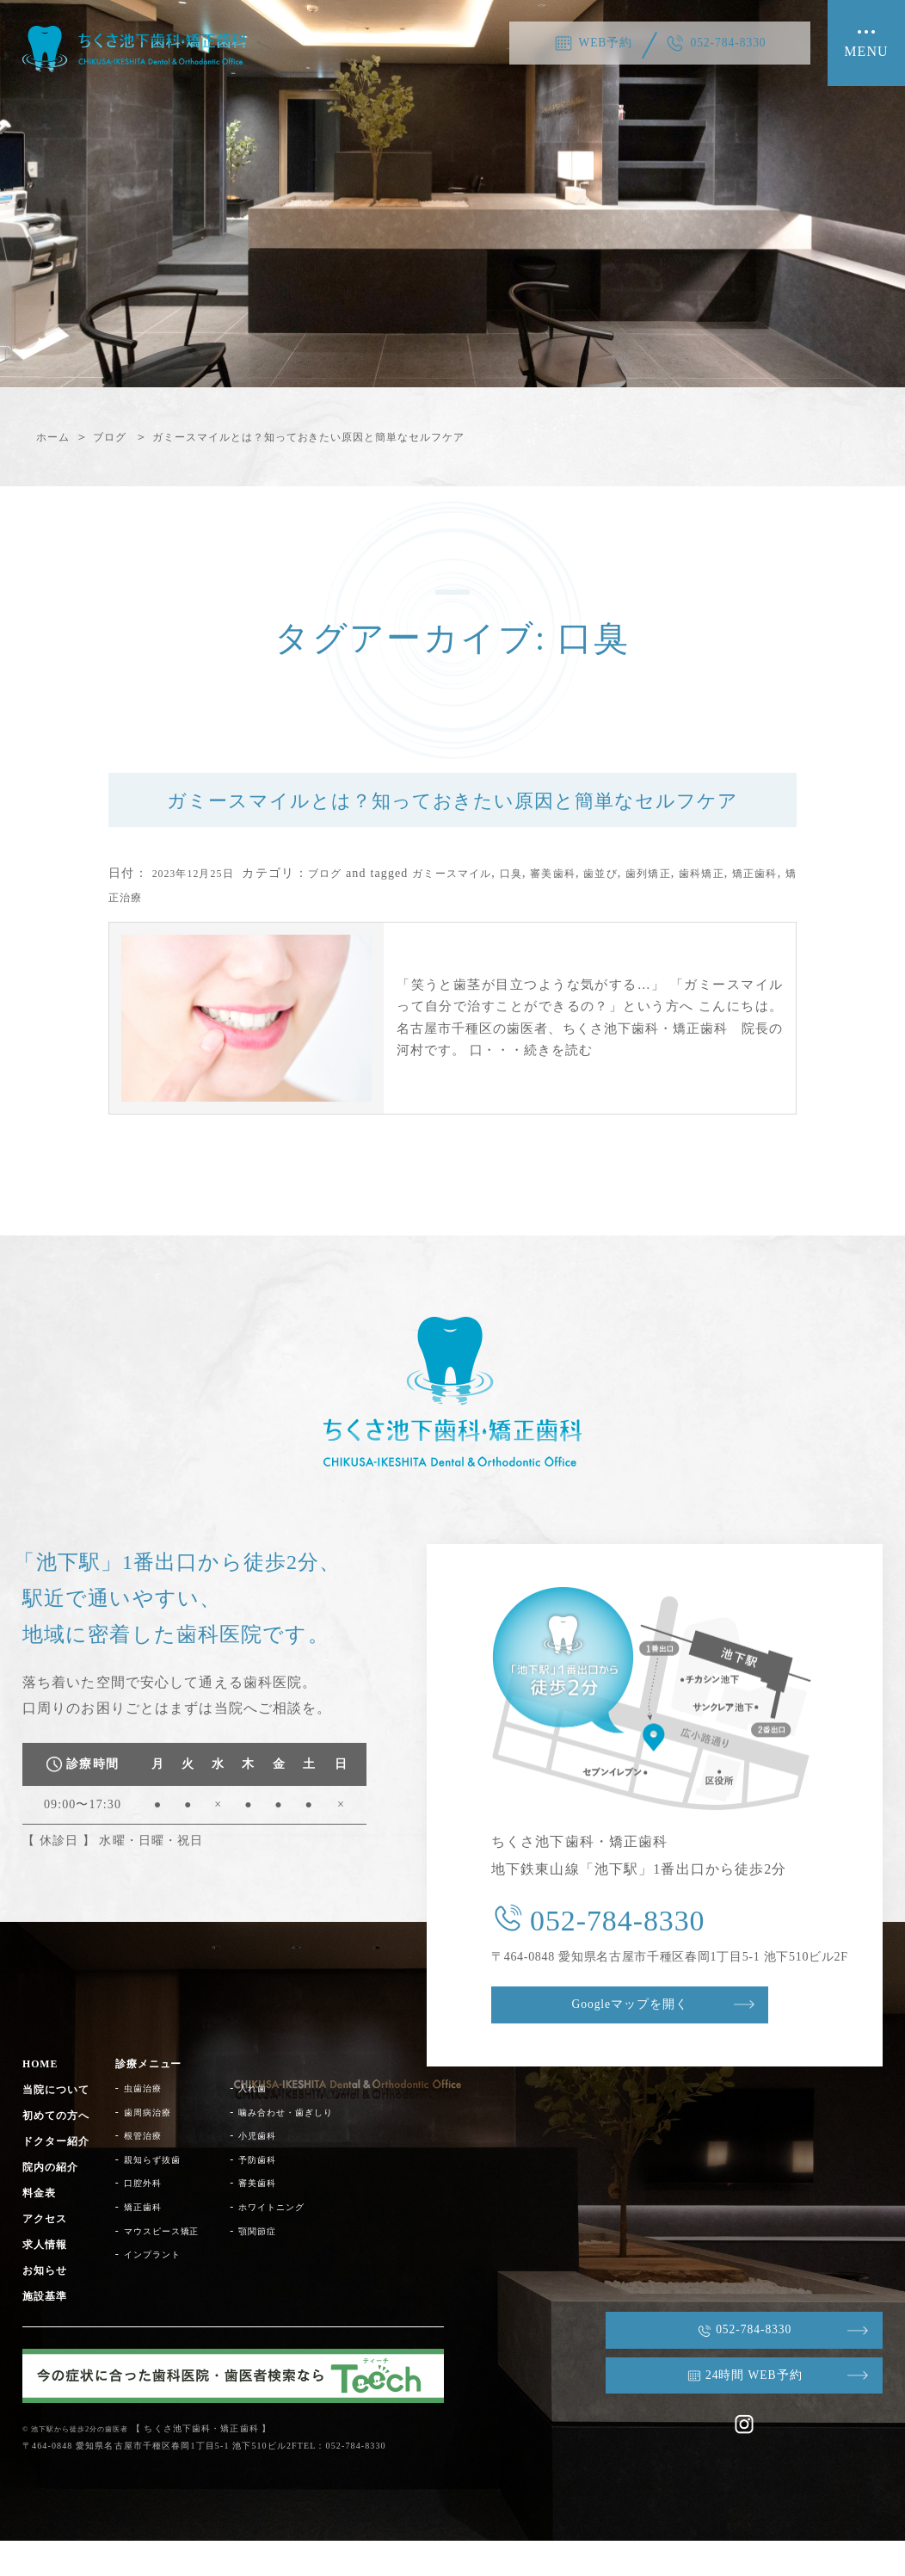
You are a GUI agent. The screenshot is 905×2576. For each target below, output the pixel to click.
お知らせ (48, 2305)
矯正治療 (194, 932)
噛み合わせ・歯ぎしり (324, 2147)
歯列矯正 (705, 908)
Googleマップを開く (655, 2042)
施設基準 (48, 2331)
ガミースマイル (480, 908)
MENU (866, 53)
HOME (43, 2099)
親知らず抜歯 (169, 2195)
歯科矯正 (766, 908)
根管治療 (157, 2171)
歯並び (650, 908)
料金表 (41, 2227)
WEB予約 (595, 42)
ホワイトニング (308, 2243)
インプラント (169, 2290)
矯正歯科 (134, 932)
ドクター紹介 (61, 2177)
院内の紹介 (55, 2202)
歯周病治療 (163, 2147)
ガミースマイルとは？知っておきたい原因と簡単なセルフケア (346, 436)
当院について (61, 2125)
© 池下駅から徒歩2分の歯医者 (87, 2463)
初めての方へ (61, 2151)
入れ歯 (285, 2124)
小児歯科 (290, 2171)
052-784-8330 (735, 42)
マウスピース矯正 (180, 2266)
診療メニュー (165, 2099)
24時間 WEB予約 (731, 2407)
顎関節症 (290, 2266)
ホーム (55, 436)
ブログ (119, 436)
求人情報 (48, 2279)
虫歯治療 (157, 2124)
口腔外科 (157, 2219)
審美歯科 (596, 908)
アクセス (48, 2253)
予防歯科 (290, 2195)
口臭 (548, 908)
